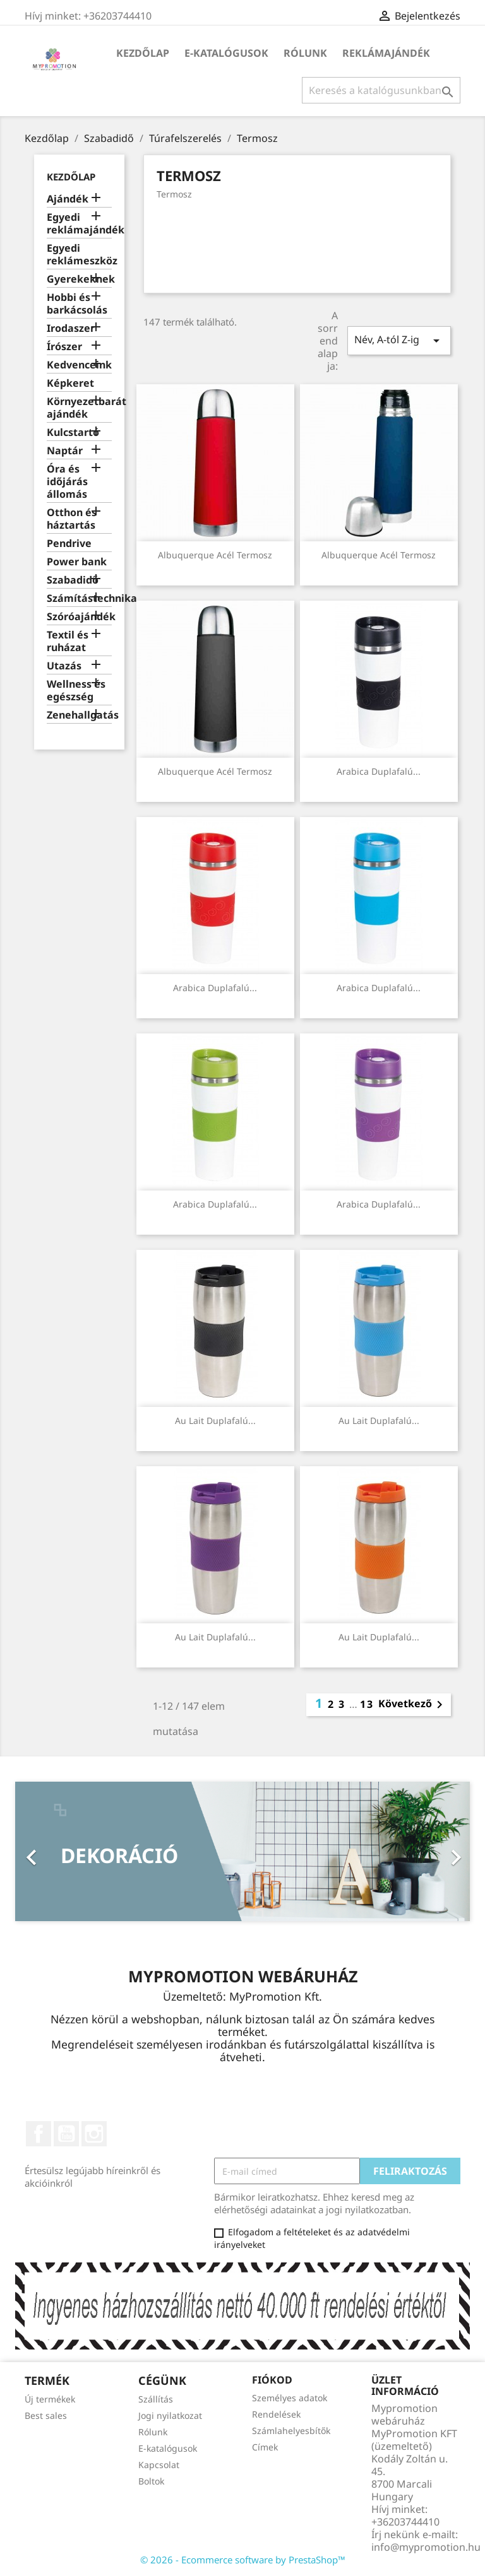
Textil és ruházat (67, 641)
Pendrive (69, 543)
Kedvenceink (79, 365)
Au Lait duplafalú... (215, 1420)
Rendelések (276, 2414)
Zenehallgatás (79, 715)
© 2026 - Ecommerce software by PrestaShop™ (242, 2559)
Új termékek (50, 2399)
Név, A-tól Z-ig (399, 340)
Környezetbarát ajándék (79, 408)
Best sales (46, 2415)
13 (367, 1704)
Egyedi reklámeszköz (79, 255)
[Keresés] (381, 90)
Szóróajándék (79, 616)
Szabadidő (73, 580)
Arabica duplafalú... (379, 771)
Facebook (38, 2133)
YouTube (66, 2133)
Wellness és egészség (76, 690)
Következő (412, 1704)
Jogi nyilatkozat (170, 2415)
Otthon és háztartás (72, 519)
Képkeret (70, 383)
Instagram (94, 2133)
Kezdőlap (142, 53)
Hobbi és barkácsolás (77, 304)
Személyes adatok (289, 2398)
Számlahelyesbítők (291, 2431)
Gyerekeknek (79, 279)
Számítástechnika (79, 598)
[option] (242, 1851)
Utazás (64, 666)
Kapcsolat (158, 2465)
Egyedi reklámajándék (79, 224)
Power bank (77, 561)
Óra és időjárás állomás (67, 481)
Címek (265, 2447)
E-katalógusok (226, 53)
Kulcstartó (73, 432)
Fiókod (272, 2380)
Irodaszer (71, 328)
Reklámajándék (386, 53)
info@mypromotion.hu (426, 2547)
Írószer (64, 346)
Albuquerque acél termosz (215, 555)
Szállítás (155, 2399)
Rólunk (305, 53)
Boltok (151, 2481)
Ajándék (67, 199)
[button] (49, 1851)
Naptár (65, 450)
